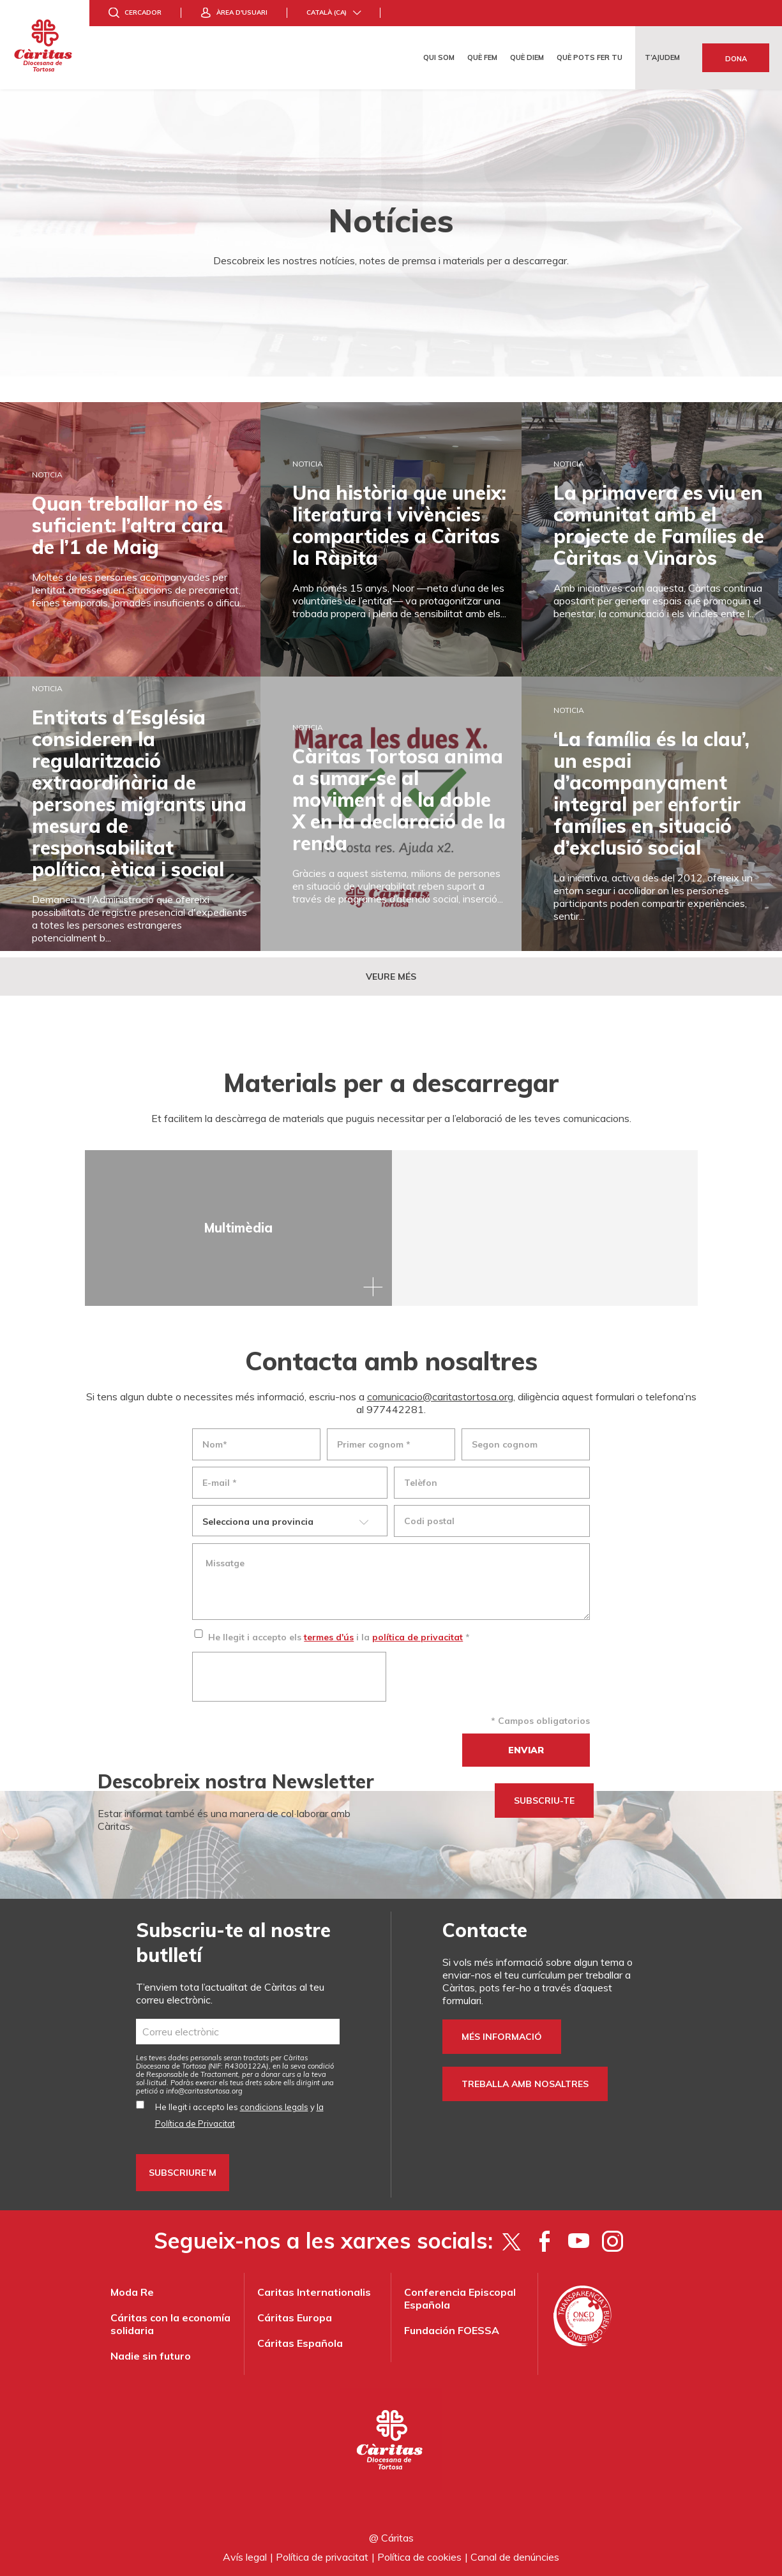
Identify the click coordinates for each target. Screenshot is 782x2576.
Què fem (482, 57)
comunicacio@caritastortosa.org (440, 1396)
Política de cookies (419, 2556)
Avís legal (245, 2556)
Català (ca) (326, 12)
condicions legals (274, 2107)
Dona (736, 58)
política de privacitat (417, 1637)
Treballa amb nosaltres (525, 2084)
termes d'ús (329, 1637)
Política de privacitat (322, 2556)
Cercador (143, 12)
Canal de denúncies (514, 2556)
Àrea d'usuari (241, 12)
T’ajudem (662, 57)
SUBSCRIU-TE (544, 1800)
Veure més (391, 976)
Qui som (439, 57)
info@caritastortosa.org (204, 2090)
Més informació (502, 2036)
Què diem (527, 57)
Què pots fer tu (589, 57)
